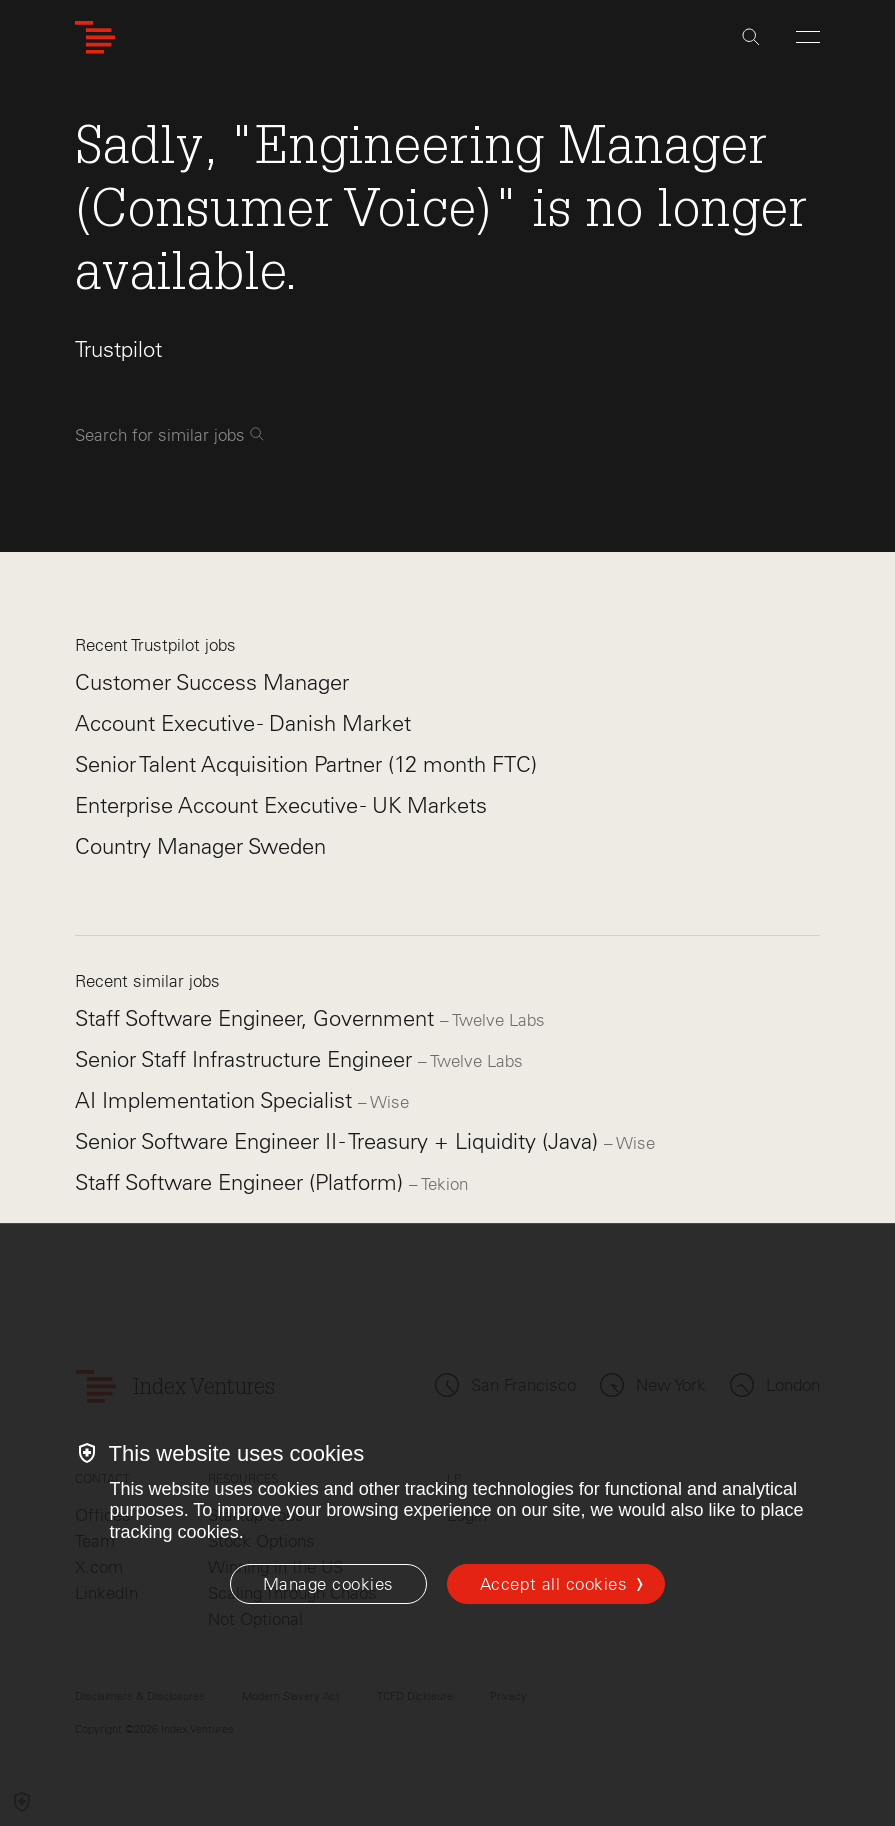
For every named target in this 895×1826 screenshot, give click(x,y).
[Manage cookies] (328, 1584)
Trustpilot (118, 349)
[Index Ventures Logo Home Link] (95, 37)
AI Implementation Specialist (216, 1100)
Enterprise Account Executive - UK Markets (281, 805)
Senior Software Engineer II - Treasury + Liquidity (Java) (339, 1141)
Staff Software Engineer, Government (257, 1018)
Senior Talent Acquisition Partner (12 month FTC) (306, 764)
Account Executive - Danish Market (243, 723)
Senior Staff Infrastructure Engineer (246, 1059)
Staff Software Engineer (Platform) (242, 1182)
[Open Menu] (808, 37)
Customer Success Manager (212, 682)
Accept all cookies (553, 1584)
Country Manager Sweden (200, 846)
